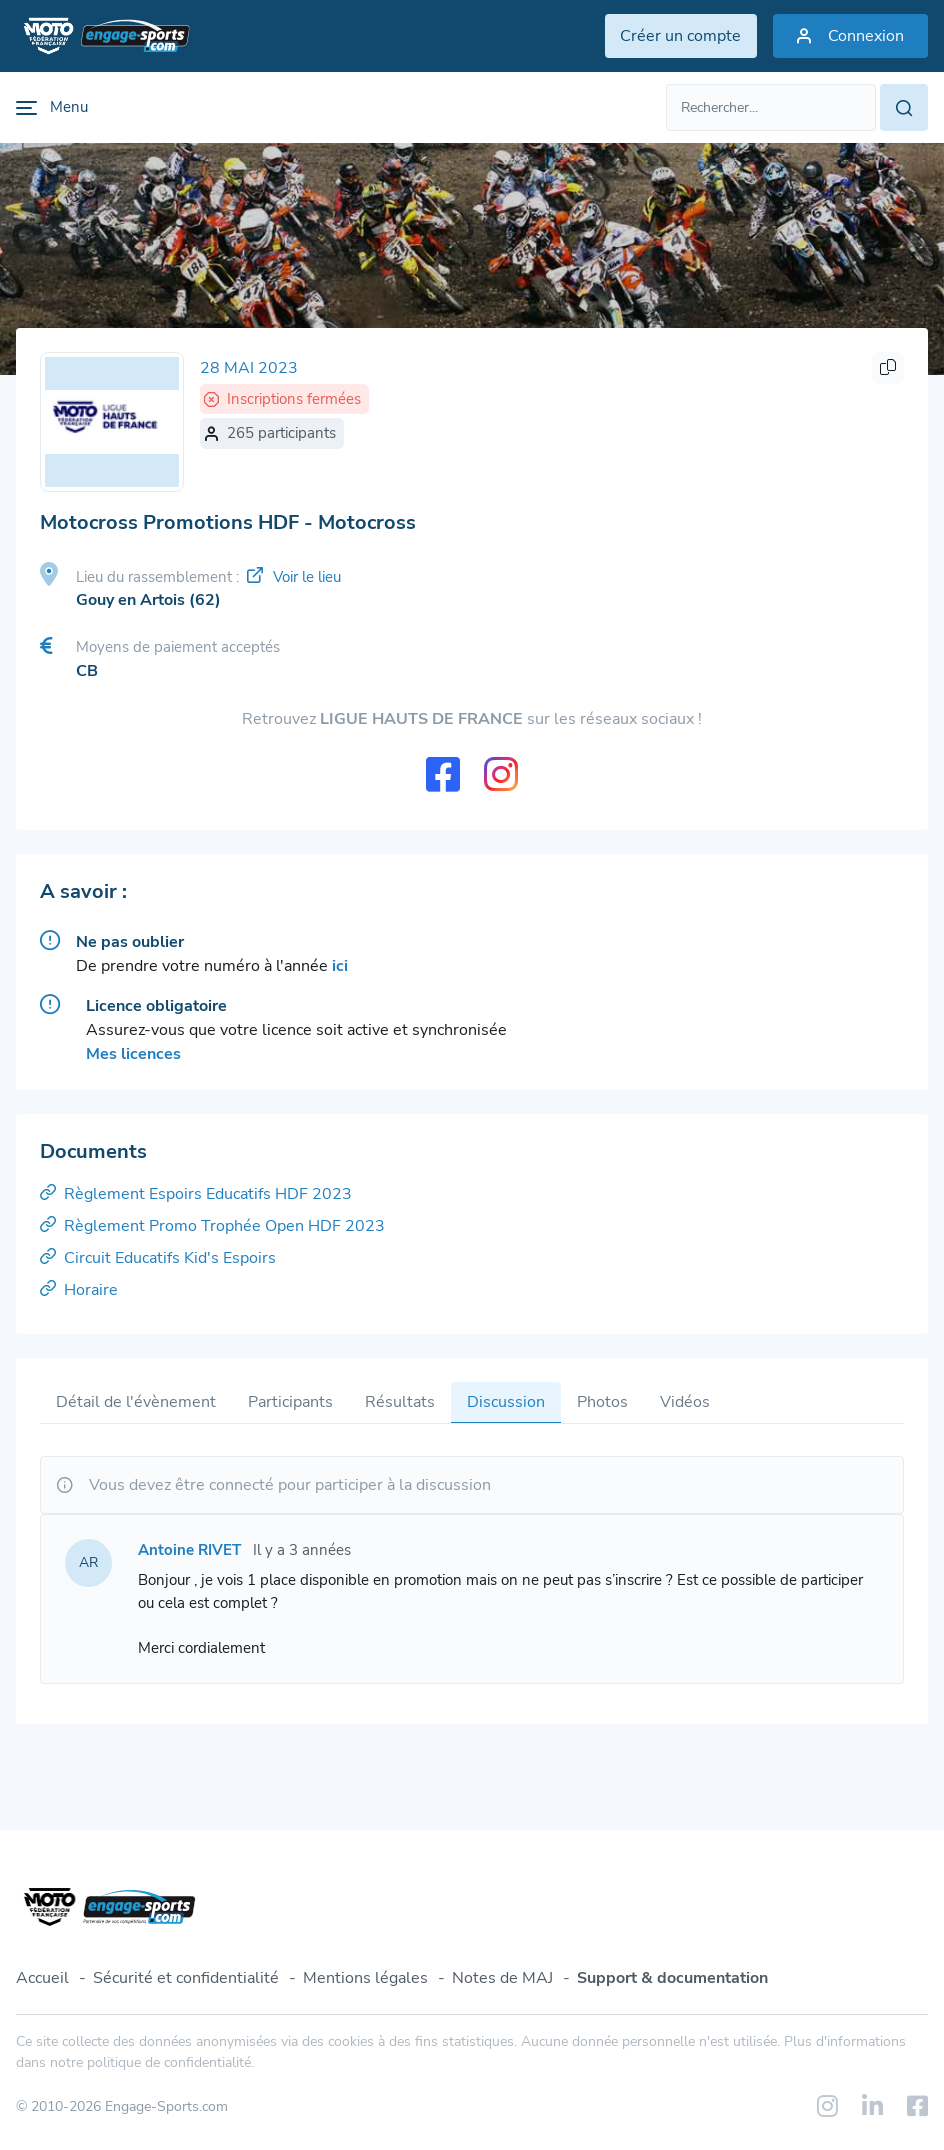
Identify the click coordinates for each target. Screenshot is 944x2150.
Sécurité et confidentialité (186, 1978)
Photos (602, 1403)
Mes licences (133, 1055)
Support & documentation (672, 1978)
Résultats (400, 1403)
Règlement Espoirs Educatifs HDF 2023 (196, 1195)
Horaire (79, 1291)
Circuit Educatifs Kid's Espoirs (158, 1259)
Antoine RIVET (189, 1551)
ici (340, 967)
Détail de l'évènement (136, 1403)
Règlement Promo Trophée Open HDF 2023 (212, 1227)
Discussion (506, 1403)
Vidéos (685, 1403)
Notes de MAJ (502, 1978)
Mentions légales (365, 1978)
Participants (290, 1403)
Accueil (42, 1978)
